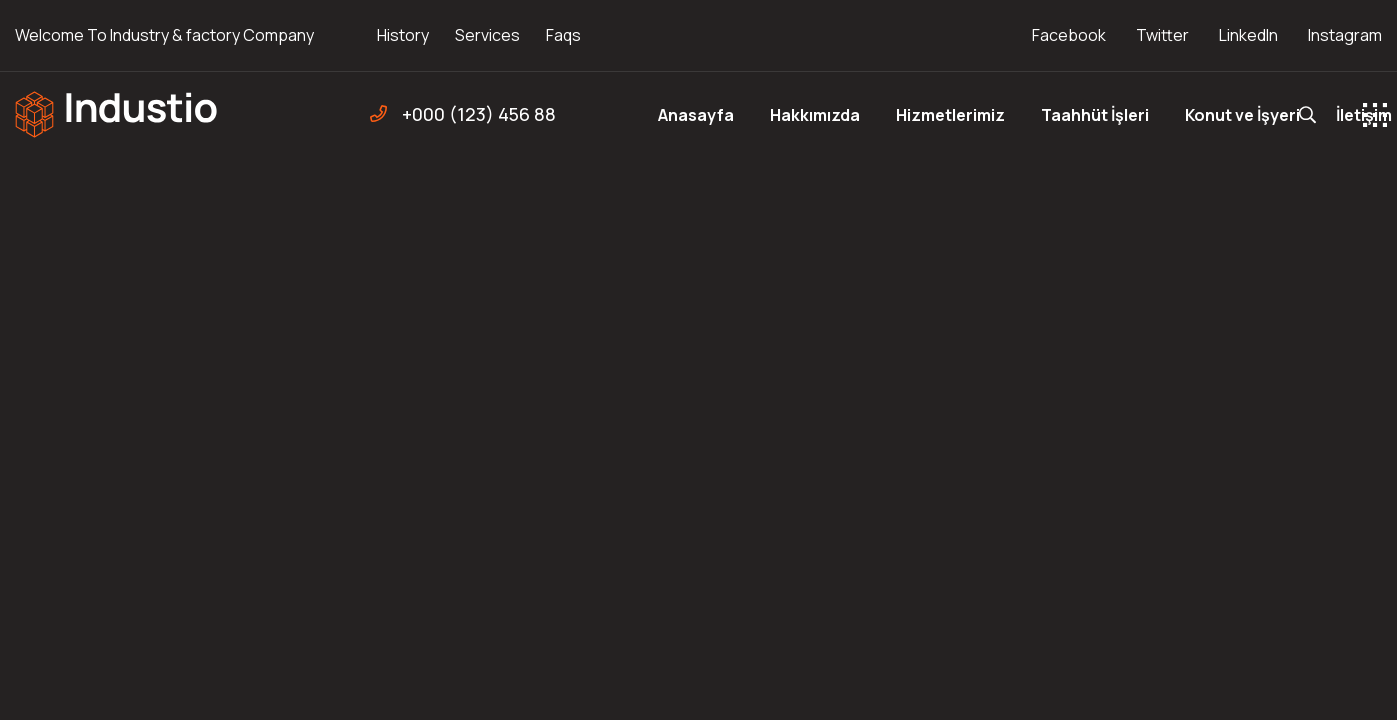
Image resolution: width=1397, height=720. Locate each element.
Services (487, 35)
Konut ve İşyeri (1242, 115)
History (403, 35)
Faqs (563, 35)
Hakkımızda (815, 115)
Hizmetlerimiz (950, 115)
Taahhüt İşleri (1095, 115)
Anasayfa (696, 115)
